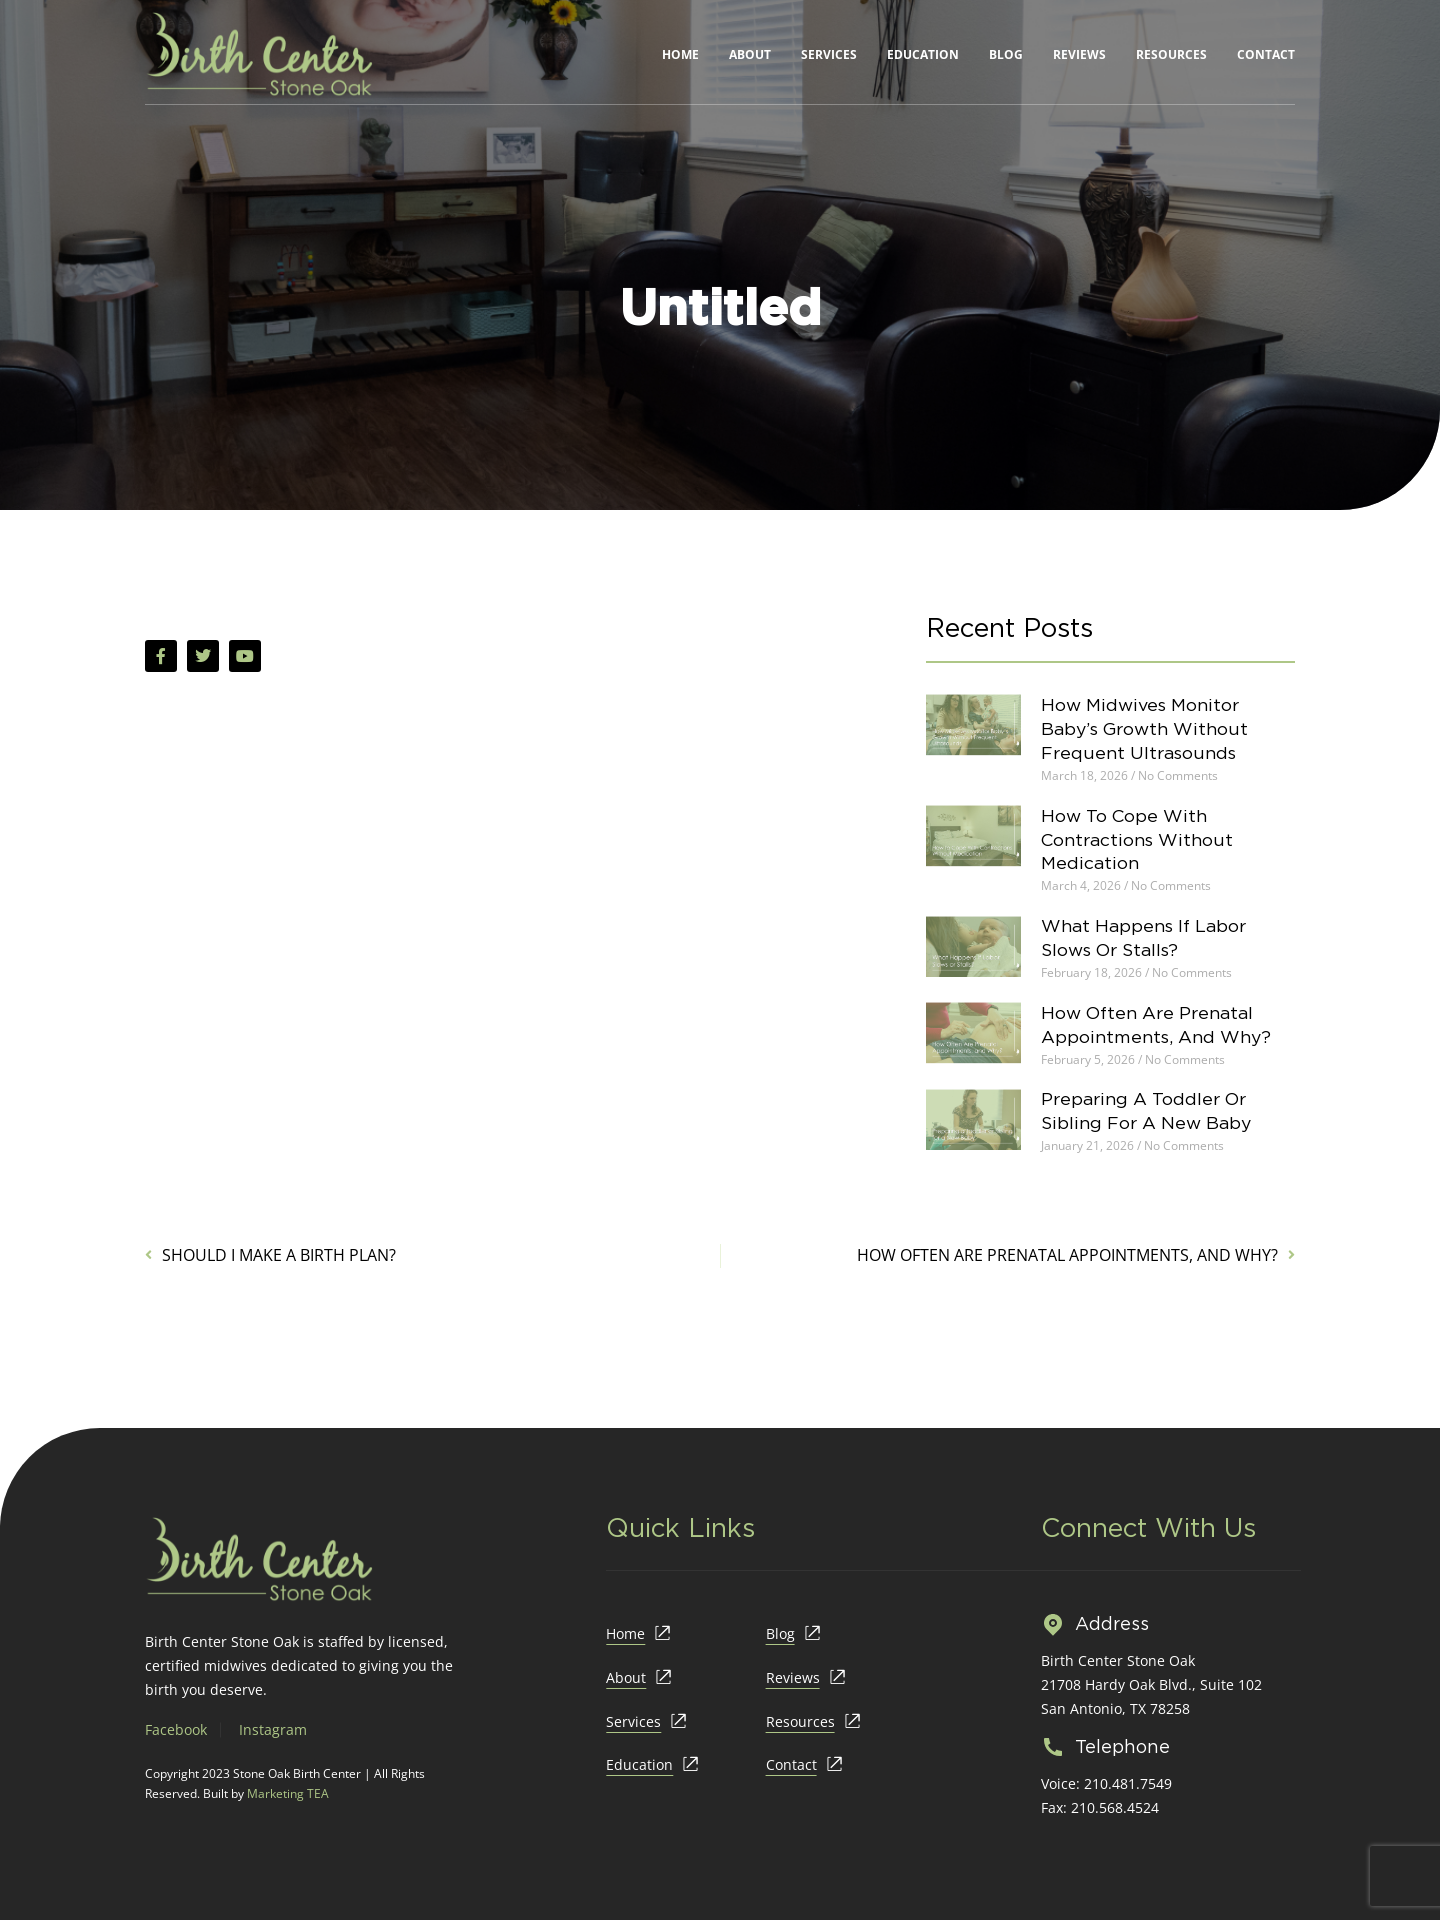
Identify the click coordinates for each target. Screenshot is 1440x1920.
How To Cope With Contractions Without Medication (1145, 839)
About (750, 54)
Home (680, 54)
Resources (1171, 54)
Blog (1006, 54)
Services (829, 54)
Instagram (273, 1729)
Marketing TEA (288, 1793)
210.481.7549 (1128, 1783)
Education (923, 54)
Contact (1266, 54)
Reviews (1079, 54)
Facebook (176, 1729)
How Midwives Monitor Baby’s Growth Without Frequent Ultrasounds (1153, 728)
